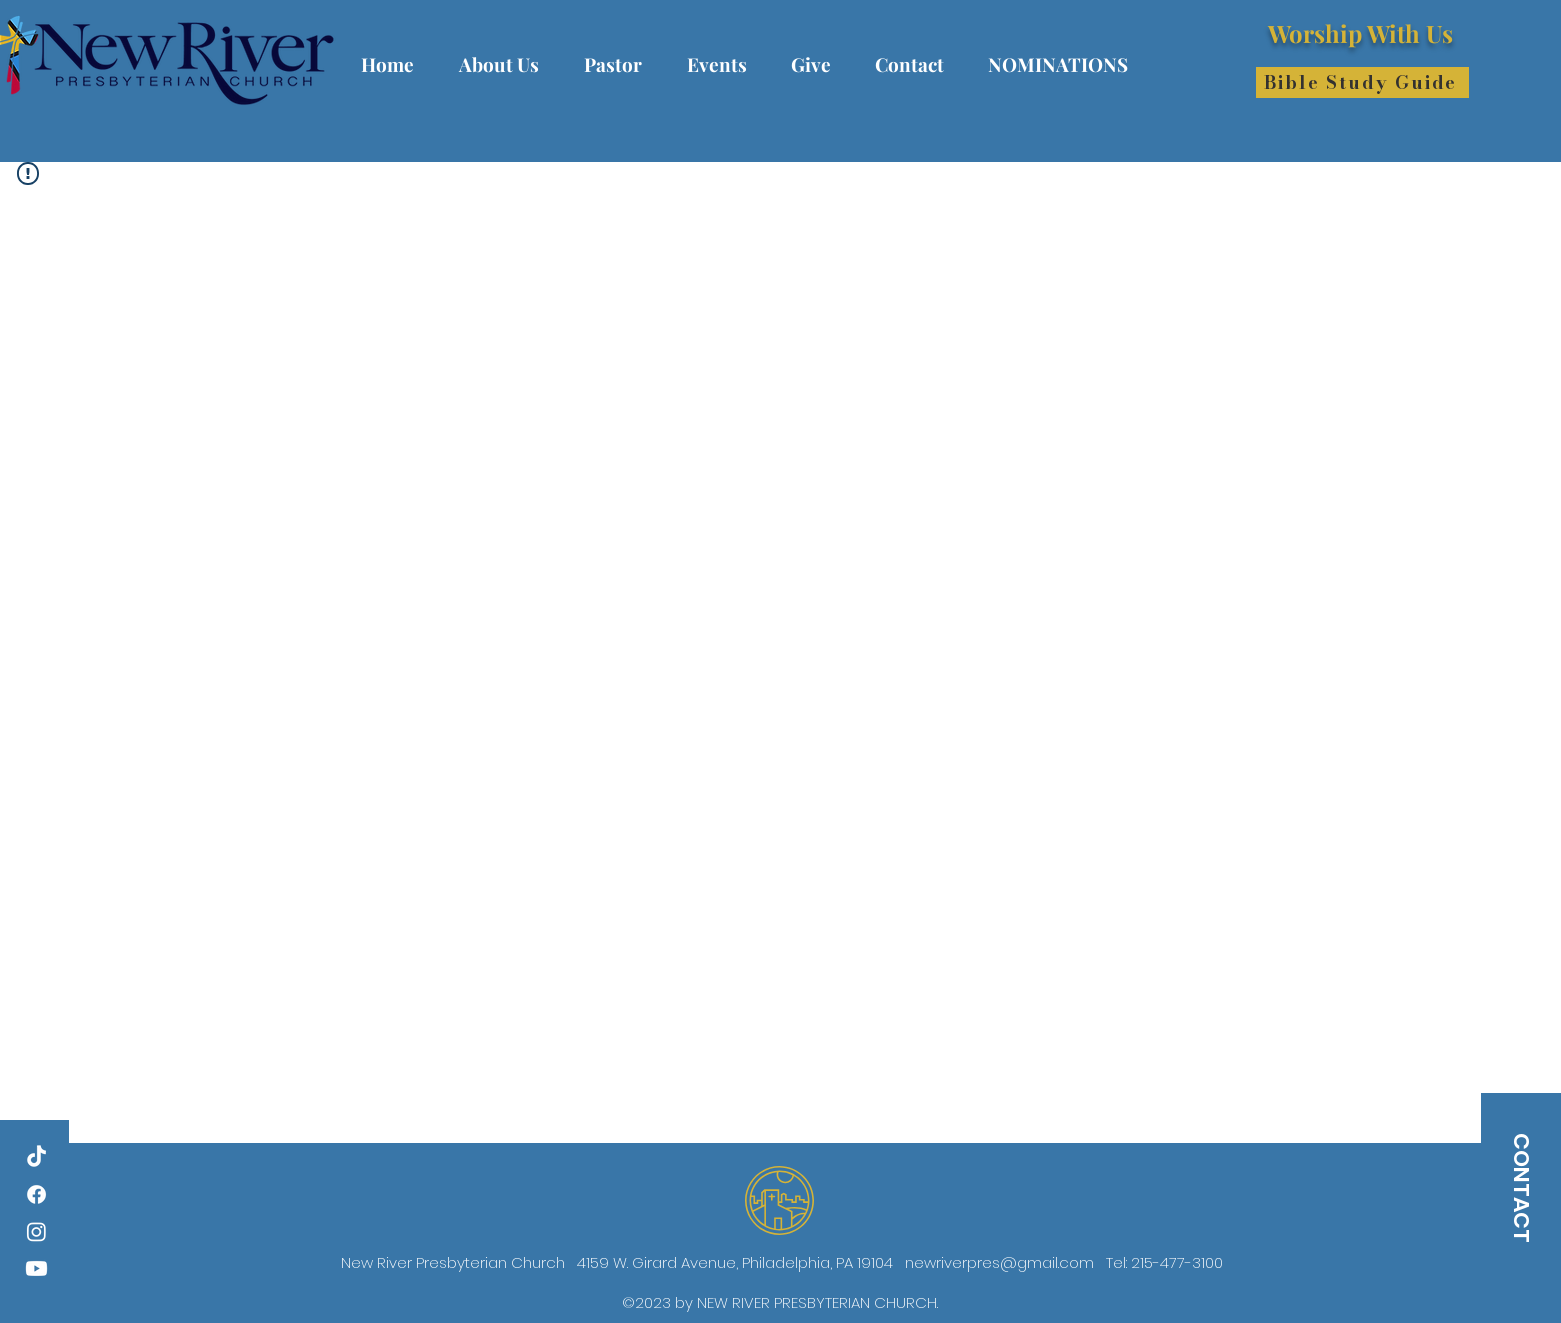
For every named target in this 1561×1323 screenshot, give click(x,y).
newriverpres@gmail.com (999, 1262)
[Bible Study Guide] (1362, 82)
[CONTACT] (1521, 1188)
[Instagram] (36, 1231)
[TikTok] (36, 1157)
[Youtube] (36, 1268)
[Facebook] (36, 1194)
